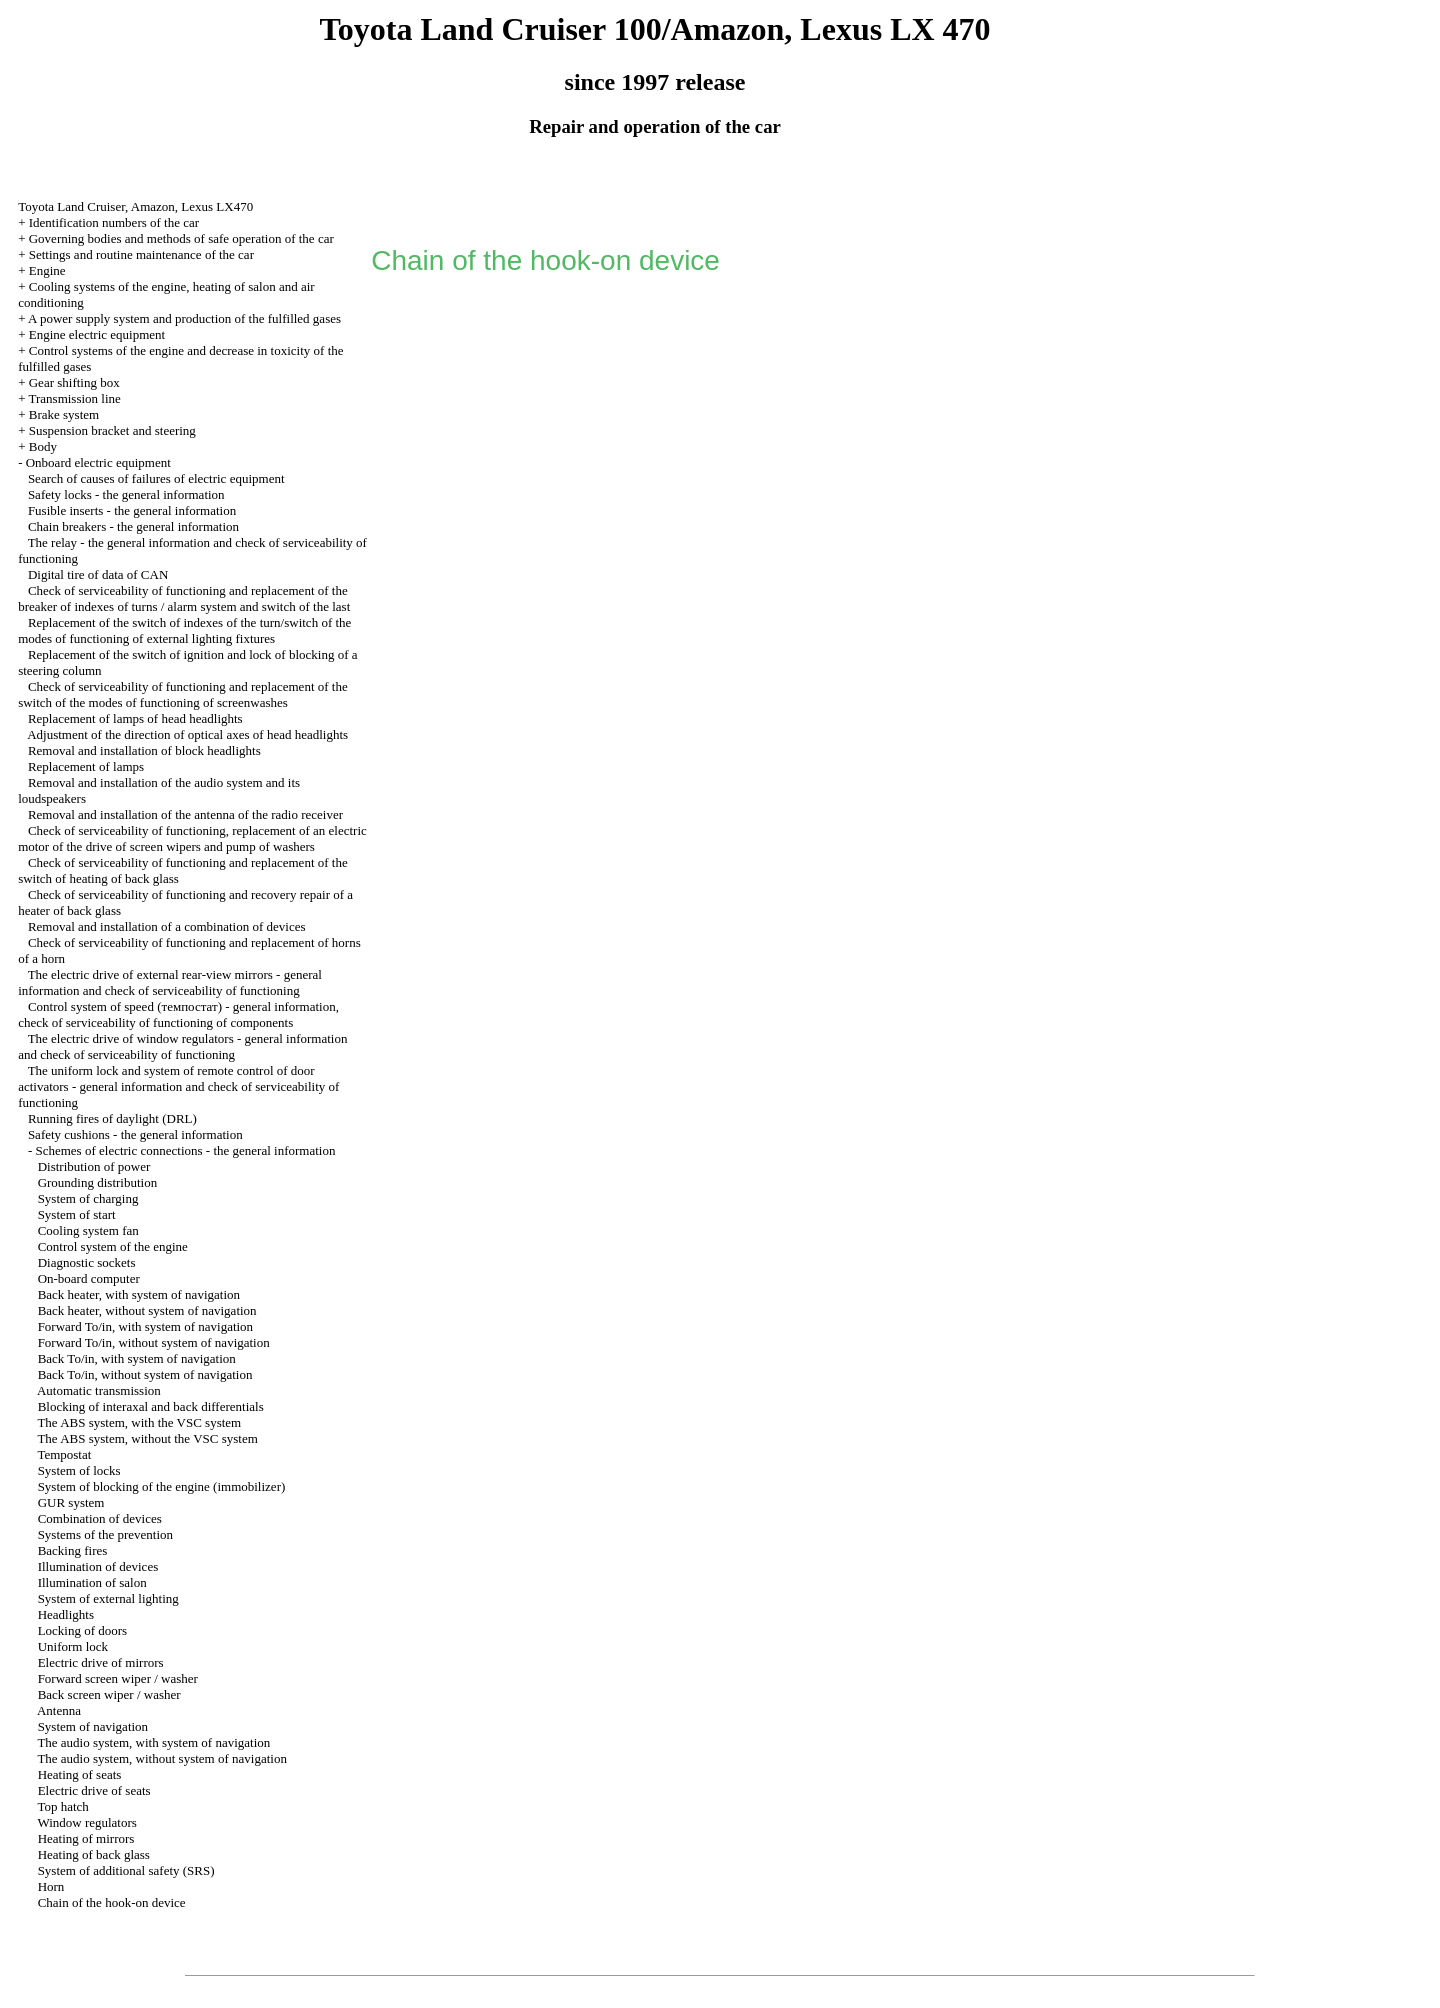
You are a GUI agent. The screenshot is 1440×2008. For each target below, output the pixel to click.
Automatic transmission (99, 1390)
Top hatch (62, 1806)
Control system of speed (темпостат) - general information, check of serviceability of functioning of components (178, 1014)
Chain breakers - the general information (133, 526)
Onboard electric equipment (98, 462)
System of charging (88, 1198)
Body (43, 446)
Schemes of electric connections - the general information (185, 1150)
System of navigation (93, 1726)
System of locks (79, 1470)
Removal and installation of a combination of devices (167, 926)
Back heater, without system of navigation (147, 1310)
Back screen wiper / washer (109, 1694)
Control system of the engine (113, 1246)
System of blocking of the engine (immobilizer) (162, 1486)
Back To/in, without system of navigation (145, 1374)
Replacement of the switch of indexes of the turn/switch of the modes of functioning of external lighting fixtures (184, 630)
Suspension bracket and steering (112, 430)
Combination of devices (100, 1518)
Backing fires (73, 1550)
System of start (77, 1214)
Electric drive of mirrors (101, 1662)
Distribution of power (94, 1166)
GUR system (71, 1502)
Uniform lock (73, 1646)
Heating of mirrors (86, 1838)
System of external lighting (108, 1598)
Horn (51, 1886)
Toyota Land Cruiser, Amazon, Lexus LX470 (135, 206)
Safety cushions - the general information (135, 1134)
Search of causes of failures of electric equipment (156, 478)
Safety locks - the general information (126, 494)
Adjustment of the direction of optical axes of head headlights (187, 734)
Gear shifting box (74, 382)
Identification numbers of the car (114, 222)
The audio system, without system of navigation (162, 1758)
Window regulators (86, 1822)
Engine (47, 270)
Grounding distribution (98, 1182)
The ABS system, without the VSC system (147, 1438)
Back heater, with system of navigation (139, 1294)
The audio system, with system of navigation (153, 1742)
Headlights (66, 1614)
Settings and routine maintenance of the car (141, 254)
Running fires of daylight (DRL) (112, 1118)
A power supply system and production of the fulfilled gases (184, 318)
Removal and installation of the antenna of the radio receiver (185, 814)
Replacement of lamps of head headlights (135, 718)
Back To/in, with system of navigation (137, 1358)
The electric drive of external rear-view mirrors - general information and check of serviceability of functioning (170, 982)
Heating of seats (80, 1774)
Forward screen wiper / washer (118, 1678)
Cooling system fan (88, 1230)
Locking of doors (83, 1630)
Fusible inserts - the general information (132, 510)
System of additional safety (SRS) (126, 1870)
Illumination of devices (98, 1566)
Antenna (59, 1710)
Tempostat (64, 1454)
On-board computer (89, 1278)
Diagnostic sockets (87, 1262)
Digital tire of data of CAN (98, 574)
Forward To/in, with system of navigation (146, 1326)
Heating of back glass (94, 1854)
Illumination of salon (92, 1582)
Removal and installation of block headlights (144, 750)
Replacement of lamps (86, 766)
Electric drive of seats (94, 1790)
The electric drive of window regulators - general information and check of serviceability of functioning (182, 1046)
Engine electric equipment (97, 334)
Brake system (64, 414)
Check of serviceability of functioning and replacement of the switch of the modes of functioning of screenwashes (183, 694)
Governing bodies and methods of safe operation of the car (181, 238)
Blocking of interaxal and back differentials (151, 1406)
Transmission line (74, 398)
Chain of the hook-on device (112, 1902)
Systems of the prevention (105, 1534)
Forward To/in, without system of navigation (154, 1342)
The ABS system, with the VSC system (139, 1422)
